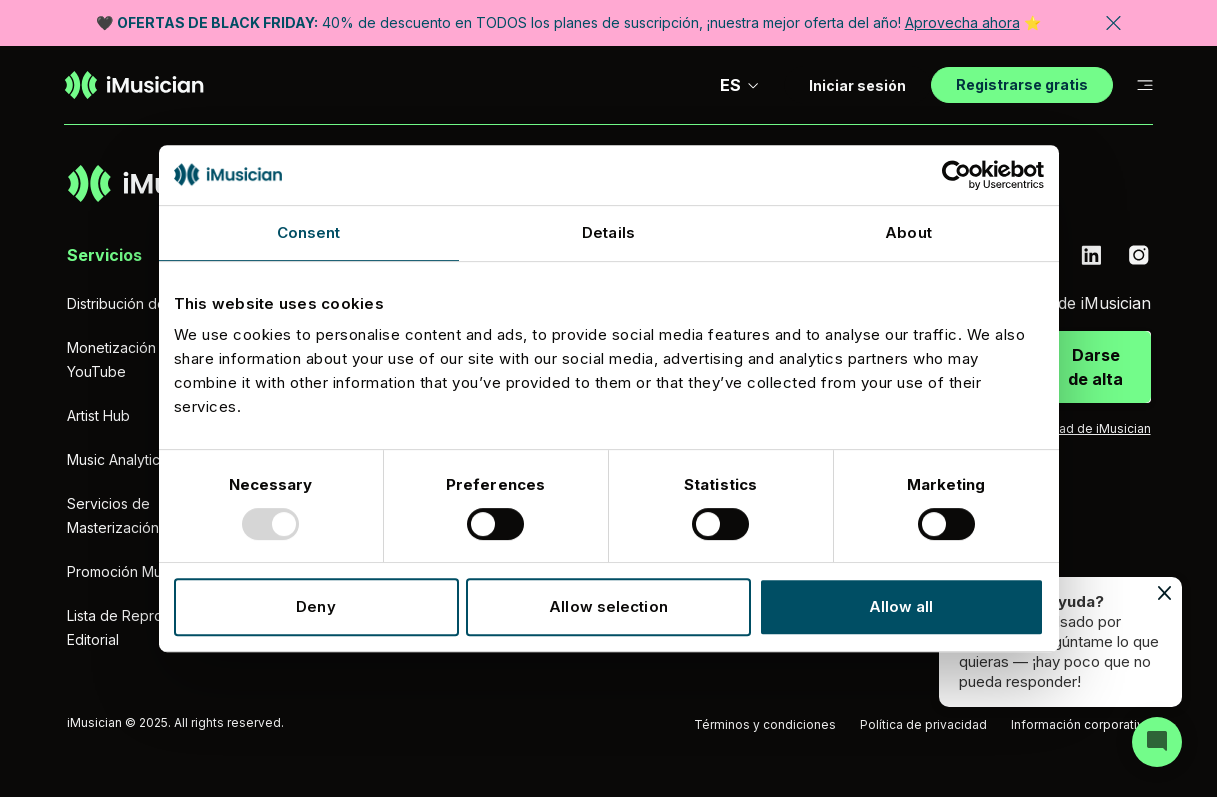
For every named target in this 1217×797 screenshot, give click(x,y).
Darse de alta (1095, 367)
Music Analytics (117, 459)
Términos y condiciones (765, 724)
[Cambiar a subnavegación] (1145, 85)
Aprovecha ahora (962, 22)
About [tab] (908, 232)
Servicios (104, 255)
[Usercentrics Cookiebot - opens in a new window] (956, 175)
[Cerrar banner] (1113, 23)
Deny (315, 606)
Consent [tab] (309, 232)
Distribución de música (141, 303)
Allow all (901, 606)
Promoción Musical (129, 571)
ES (740, 85)
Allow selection (608, 606)
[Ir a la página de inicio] (134, 85)
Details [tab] (608, 232)
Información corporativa (1081, 724)
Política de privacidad (923, 724)
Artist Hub (98, 415)
